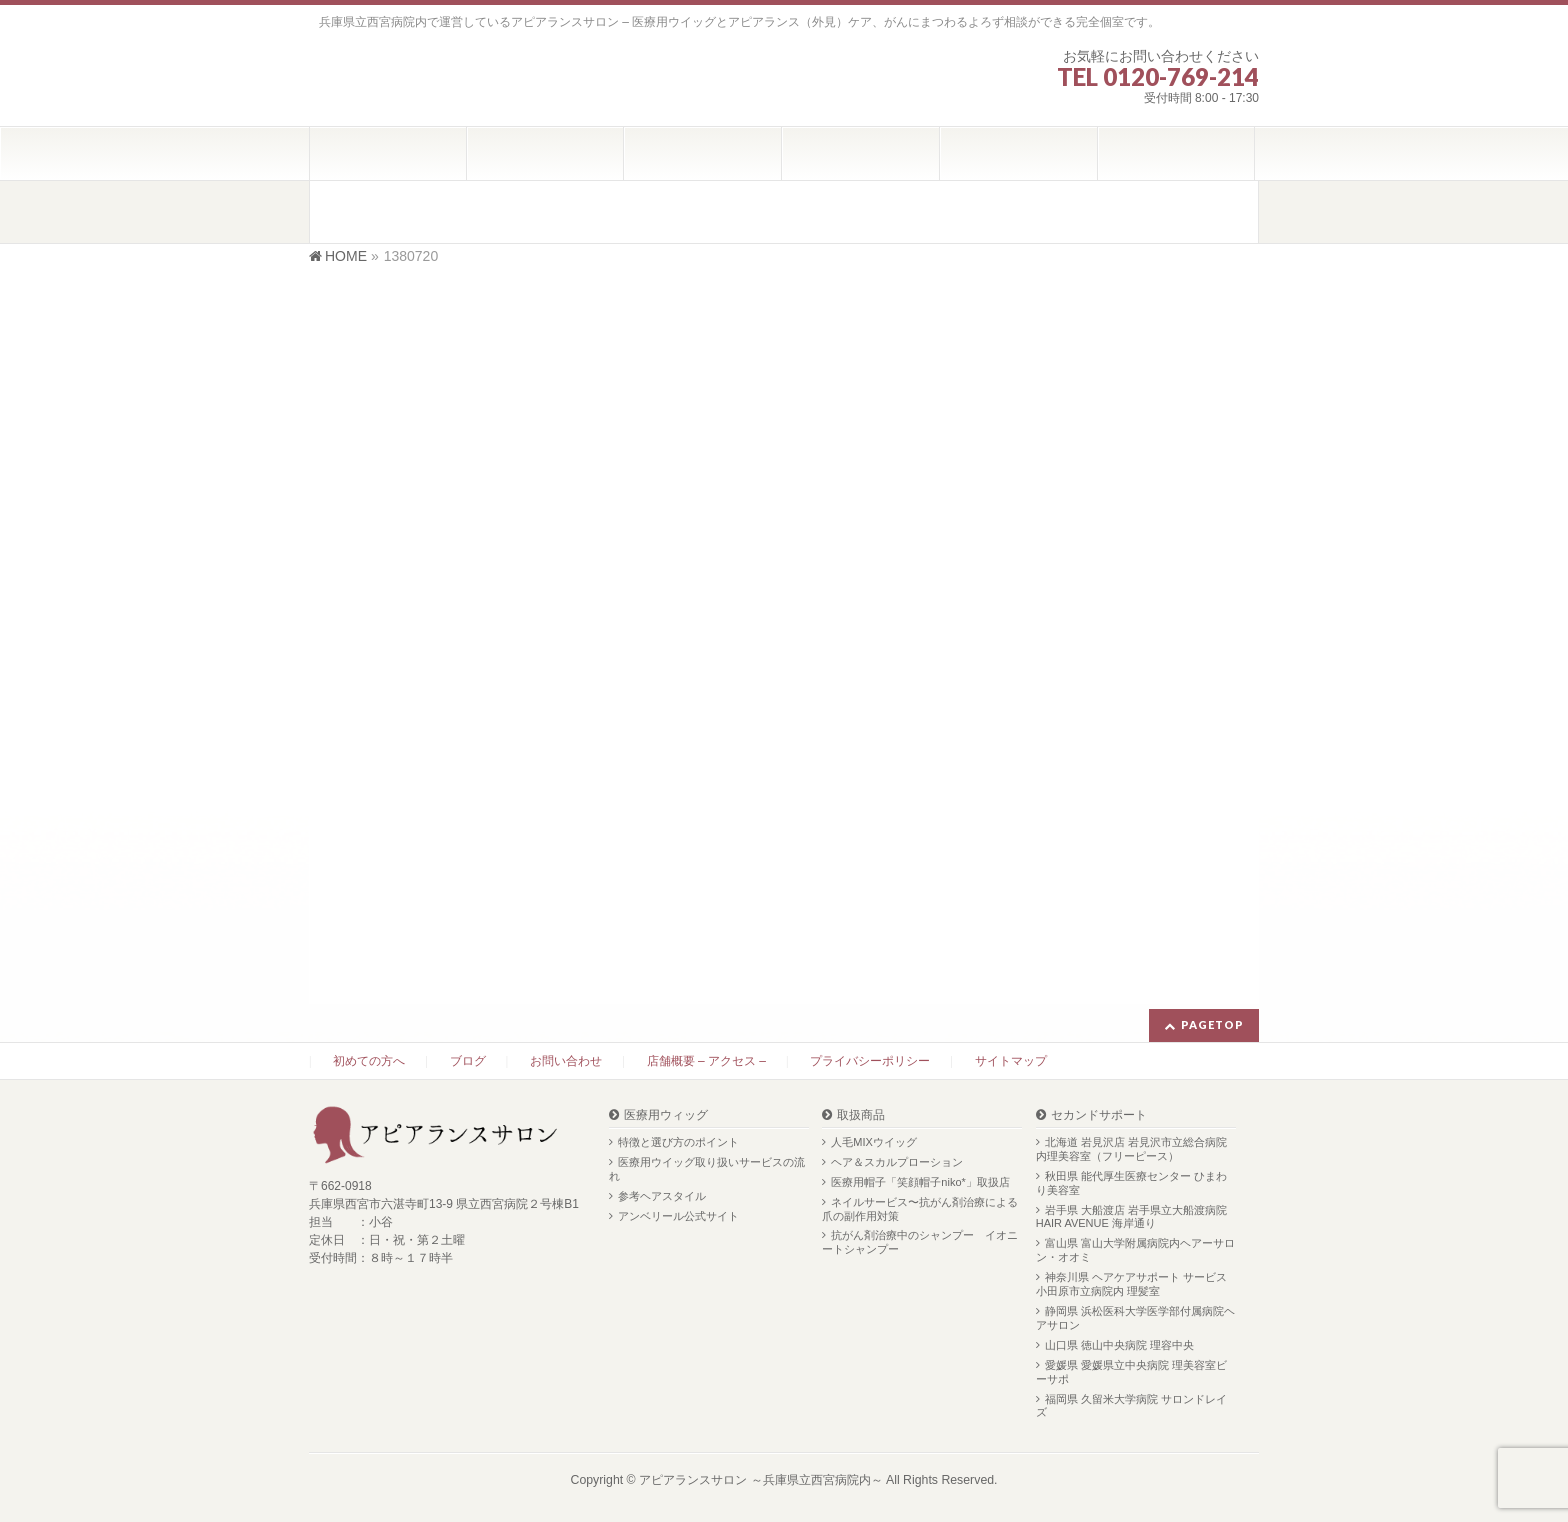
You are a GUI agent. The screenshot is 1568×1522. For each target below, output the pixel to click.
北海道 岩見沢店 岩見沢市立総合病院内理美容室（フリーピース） (1131, 1149)
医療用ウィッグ (666, 1115)
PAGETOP (1212, 1024)
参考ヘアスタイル (662, 1196)
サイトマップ (1011, 1061)
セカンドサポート (1099, 1115)
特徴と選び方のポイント (678, 1142)
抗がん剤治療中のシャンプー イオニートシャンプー (920, 1242)
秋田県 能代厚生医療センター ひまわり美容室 (1131, 1183)
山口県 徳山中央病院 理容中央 (1119, 1345)
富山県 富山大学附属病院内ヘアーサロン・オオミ (1135, 1250)
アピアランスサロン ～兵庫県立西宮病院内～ (760, 1480)
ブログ (468, 1061)
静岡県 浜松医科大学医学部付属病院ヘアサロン (1135, 1318)
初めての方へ (369, 1061)
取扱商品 (861, 1115)
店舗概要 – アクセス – (706, 1061)
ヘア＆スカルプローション (897, 1162)
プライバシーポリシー (870, 1061)
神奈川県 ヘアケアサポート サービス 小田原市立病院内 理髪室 (1131, 1284)
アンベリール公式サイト (678, 1216)
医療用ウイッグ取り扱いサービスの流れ (707, 1169)
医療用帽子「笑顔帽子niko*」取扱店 (920, 1182)
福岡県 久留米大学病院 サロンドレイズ (1131, 1406)
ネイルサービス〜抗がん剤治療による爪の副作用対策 (920, 1209)
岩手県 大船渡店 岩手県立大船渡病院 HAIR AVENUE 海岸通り (1131, 1217)
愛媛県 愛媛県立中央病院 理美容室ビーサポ (1131, 1372)
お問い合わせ (566, 1061)
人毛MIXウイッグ (874, 1142)
